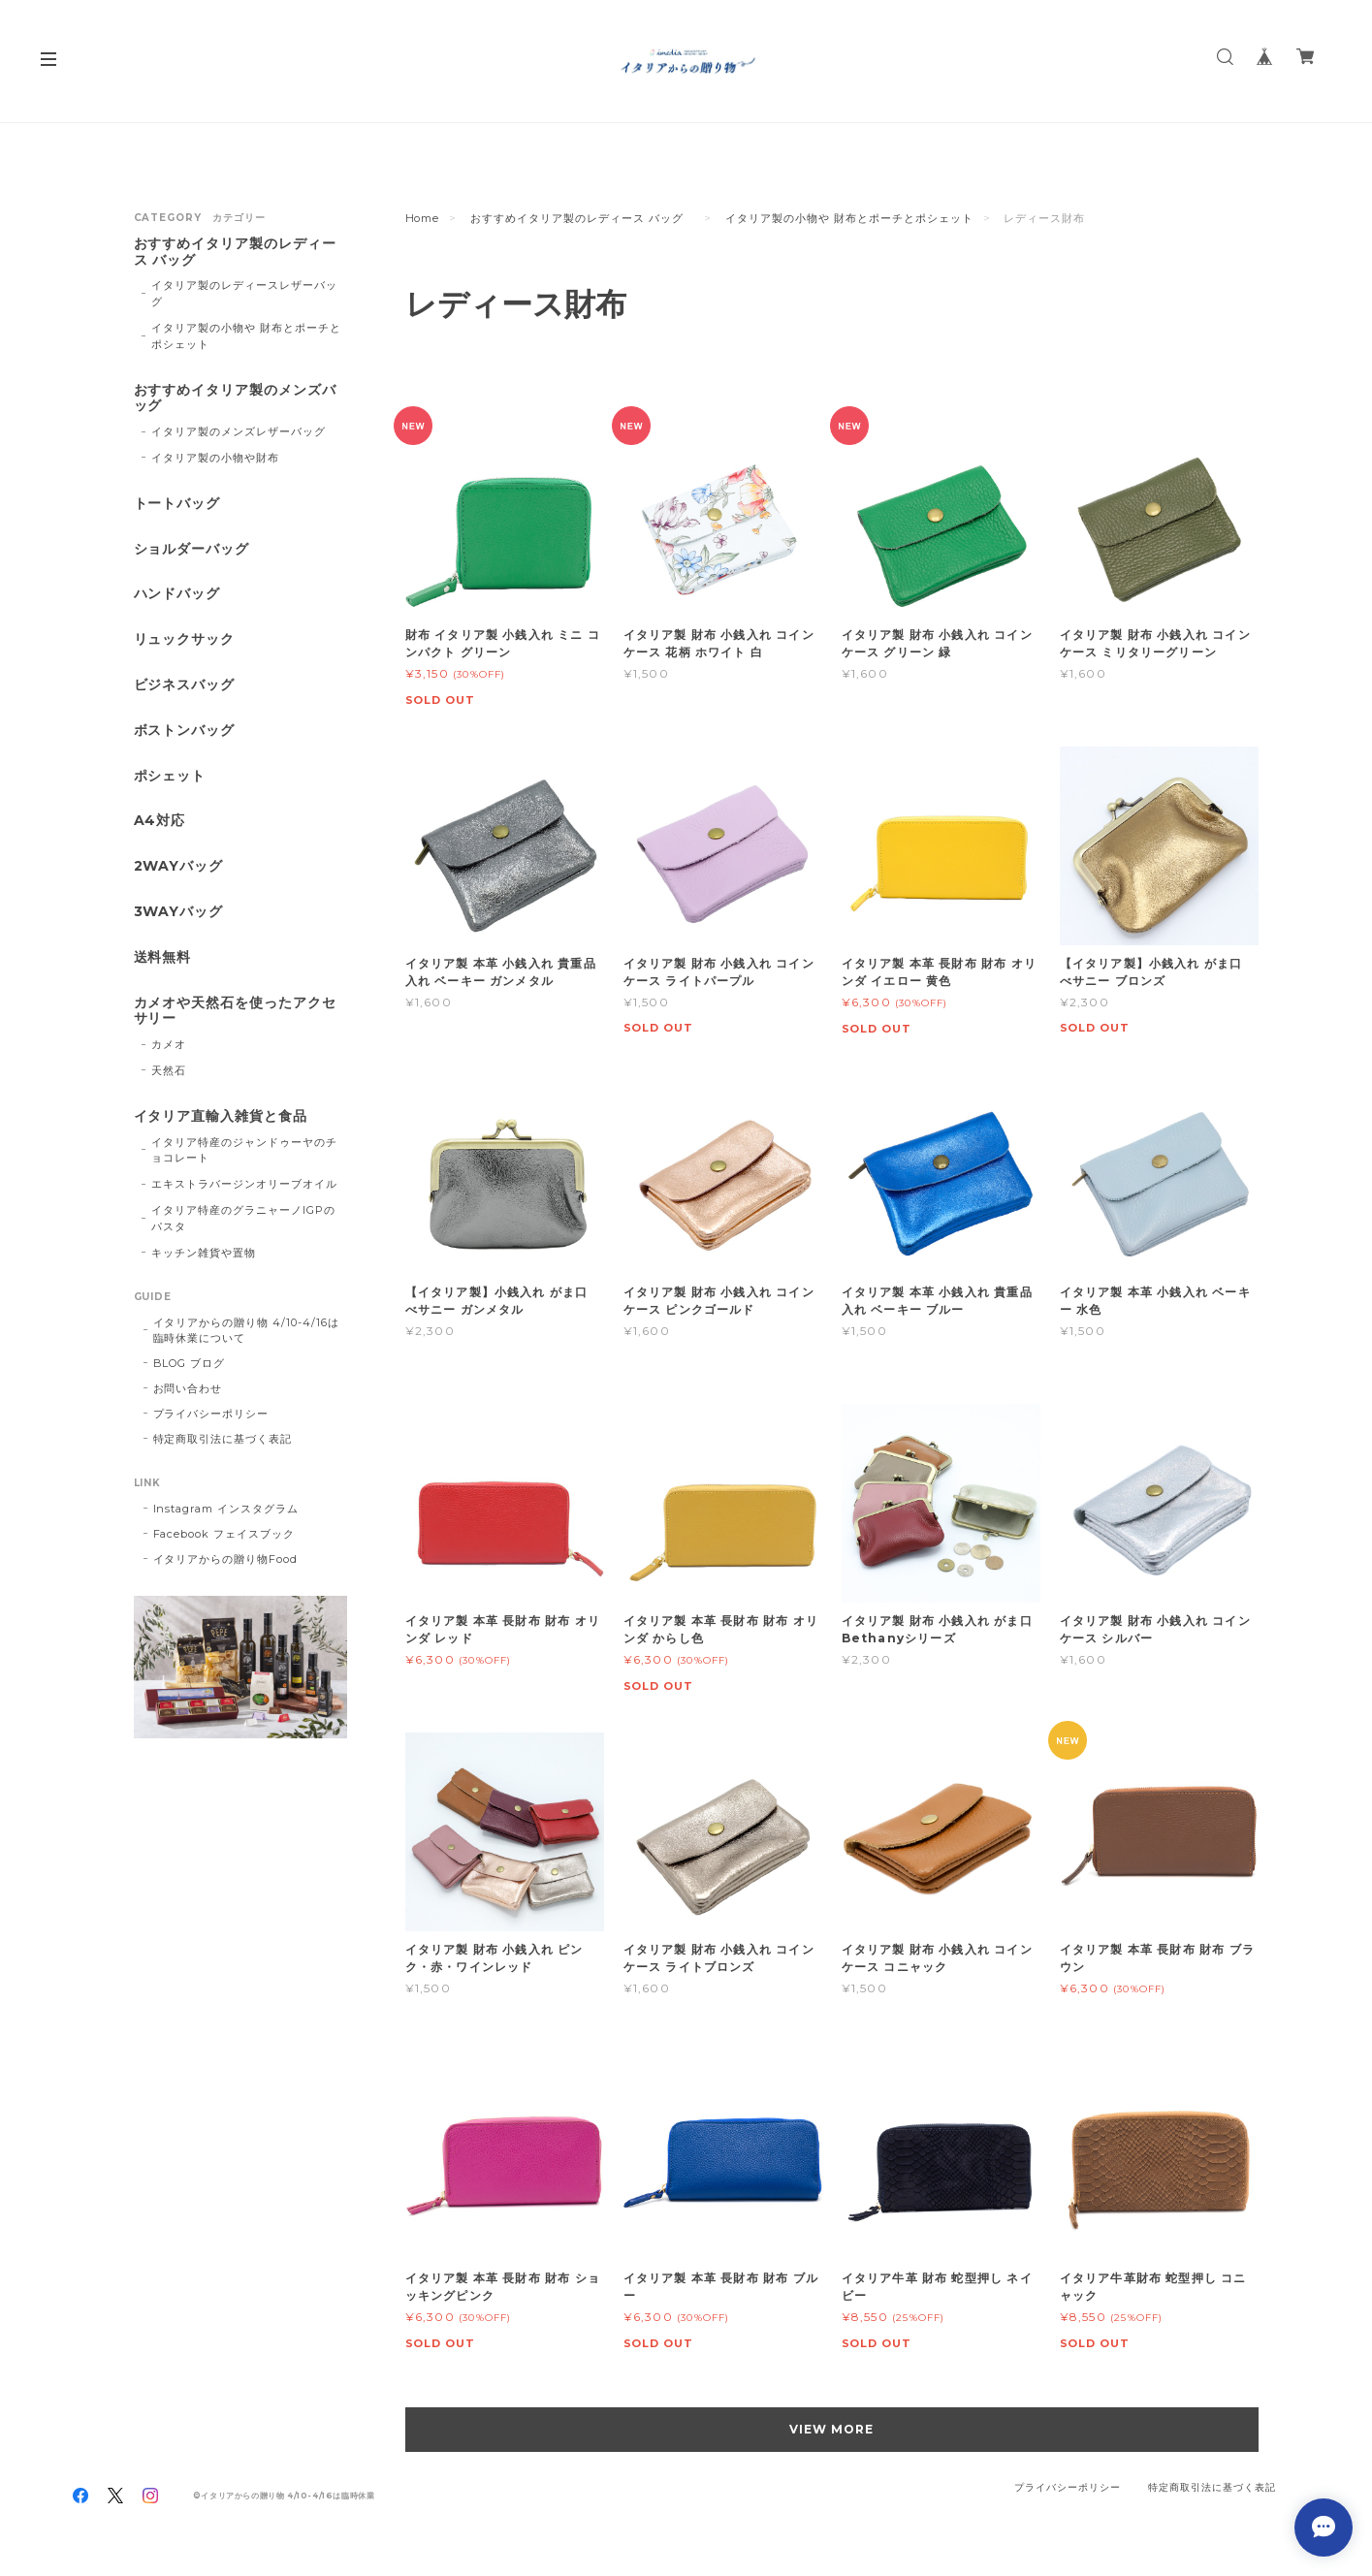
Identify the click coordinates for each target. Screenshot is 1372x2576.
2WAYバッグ (179, 866)
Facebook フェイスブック (224, 1534)
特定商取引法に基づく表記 (223, 1439)
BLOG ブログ (189, 1363)
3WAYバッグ (179, 912)
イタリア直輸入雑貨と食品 (221, 1116)
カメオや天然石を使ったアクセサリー (235, 1011)
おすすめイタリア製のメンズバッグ (235, 398)
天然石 (168, 1070)
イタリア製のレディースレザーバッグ (243, 293)
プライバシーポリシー (211, 1413)
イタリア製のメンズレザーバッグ (238, 431)
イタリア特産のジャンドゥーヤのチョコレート (243, 1150)
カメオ (168, 1044)
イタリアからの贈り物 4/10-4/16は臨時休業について (246, 1330)
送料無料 (163, 957)
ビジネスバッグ (185, 685)
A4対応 (160, 820)
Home (422, 218)
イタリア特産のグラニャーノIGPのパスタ (243, 1218)
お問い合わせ (188, 1388)
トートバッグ (177, 503)
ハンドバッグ (177, 594)
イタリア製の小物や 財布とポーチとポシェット (849, 218)
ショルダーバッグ (192, 549)
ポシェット (170, 776)
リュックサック (185, 639)
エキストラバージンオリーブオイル (243, 1184)
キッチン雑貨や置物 (203, 1252)
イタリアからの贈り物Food (225, 1559)
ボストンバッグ (185, 730)
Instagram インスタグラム (226, 1508)
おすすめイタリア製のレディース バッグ (582, 218)
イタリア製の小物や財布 (215, 457)
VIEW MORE (831, 2429)
